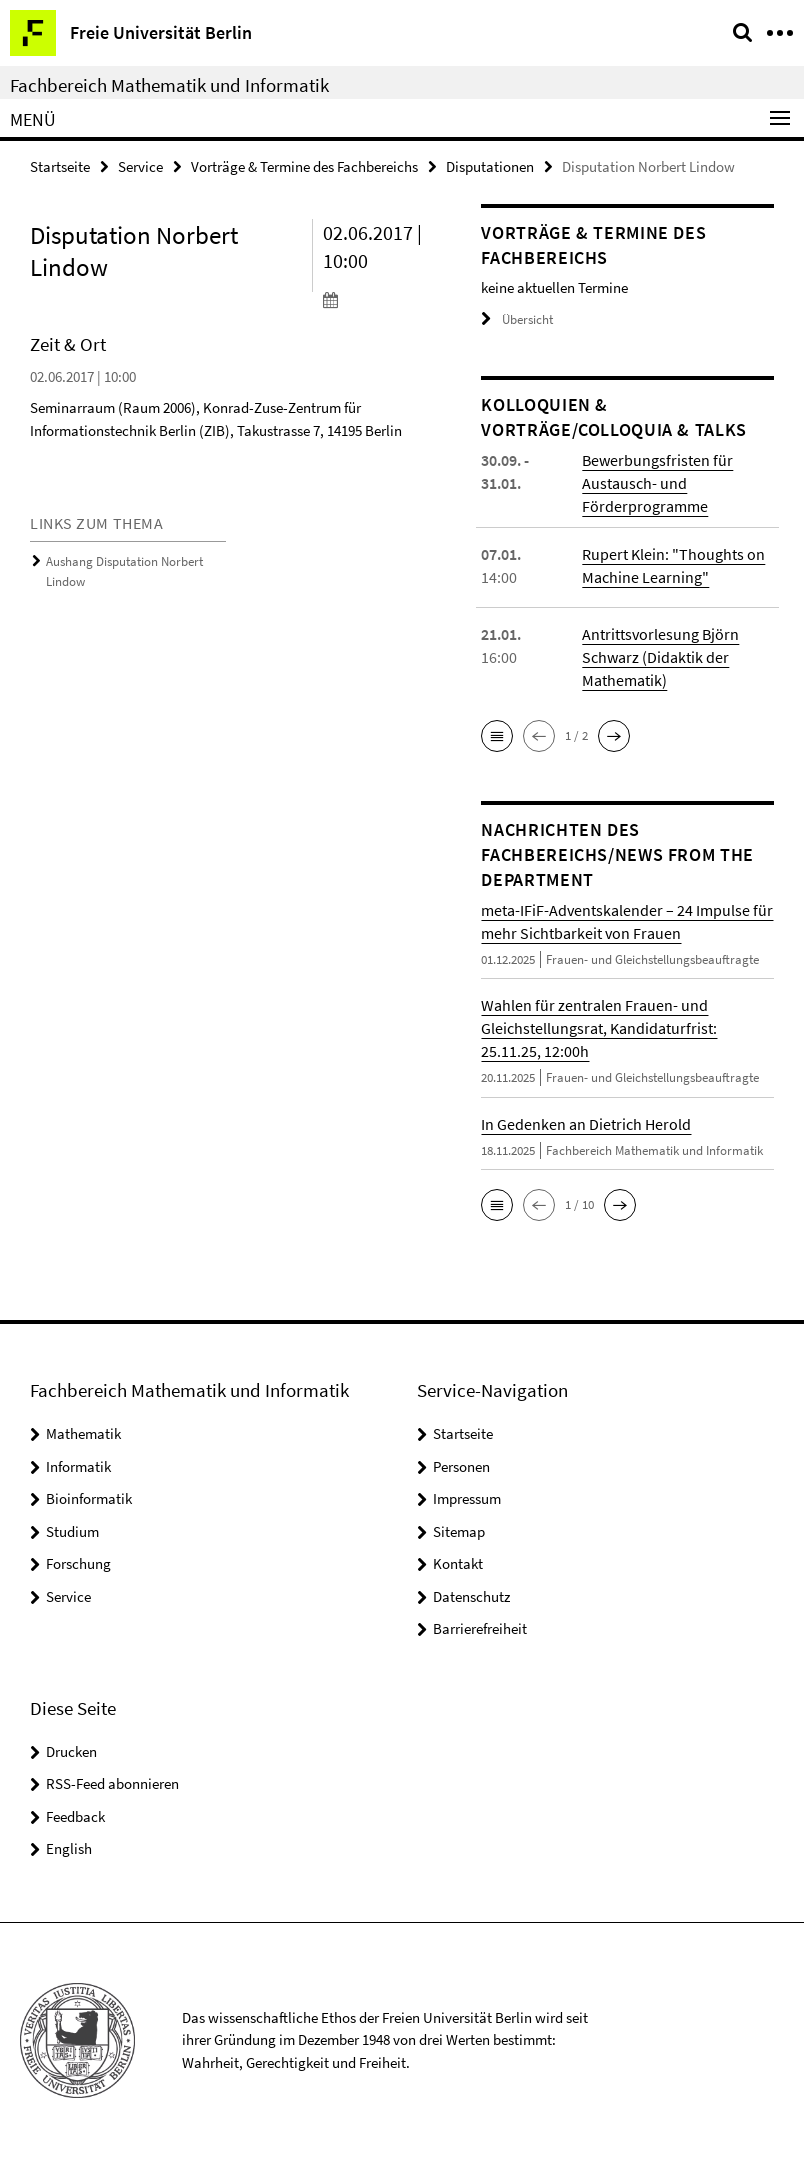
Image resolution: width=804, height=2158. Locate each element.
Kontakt (458, 1563)
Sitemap (459, 1531)
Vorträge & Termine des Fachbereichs (304, 166)
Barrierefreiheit (480, 1628)
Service (140, 166)
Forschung (78, 1563)
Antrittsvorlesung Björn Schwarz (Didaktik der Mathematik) (660, 657)
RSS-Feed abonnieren (112, 1783)
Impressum (467, 1498)
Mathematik (83, 1433)
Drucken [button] (71, 1751)
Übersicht (517, 319)
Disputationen (490, 166)
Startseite (60, 166)
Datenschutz (471, 1596)
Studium (72, 1531)
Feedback (75, 1816)
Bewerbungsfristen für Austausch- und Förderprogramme (657, 483)
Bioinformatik (89, 1498)
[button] (497, 736)
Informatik (78, 1466)
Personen (461, 1466)
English (69, 1848)
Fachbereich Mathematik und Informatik (169, 85)
